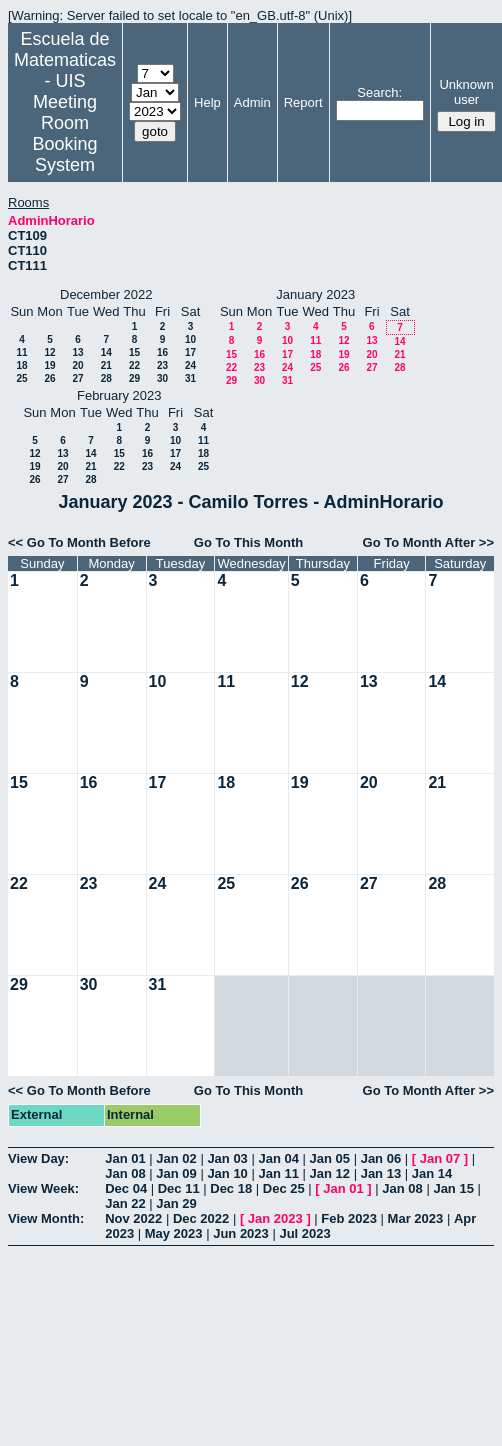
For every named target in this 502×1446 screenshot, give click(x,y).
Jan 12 (330, 1173)
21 (106, 365)
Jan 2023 (275, 1218)
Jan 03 (227, 1158)
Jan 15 (453, 1188)
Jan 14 (432, 1173)
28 (106, 378)
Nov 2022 (133, 1218)
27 (77, 378)
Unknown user (466, 92)
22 (134, 365)
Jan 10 (227, 1173)
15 (134, 352)
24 (190, 365)
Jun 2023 (241, 1233)
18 (21, 365)
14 (106, 352)
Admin (252, 102)
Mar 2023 (416, 1218)
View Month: (46, 1218)
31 (190, 378)
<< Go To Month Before (79, 542)
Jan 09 (176, 1173)
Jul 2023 (304, 1233)
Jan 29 (176, 1203)
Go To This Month (249, 542)
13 (77, 352)
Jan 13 (381, 1173)
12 (49, 352)
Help (207, 102)
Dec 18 (231, 1188)
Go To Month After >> (428, 542)
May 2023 (174, 1233)
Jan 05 (330, 1158)
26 (49, 378)
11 (21, 352)
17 (190, 352)
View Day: (38, 1158)
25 (21, 378)
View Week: (43, 1188)
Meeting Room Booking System (64, 133)
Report (303, 102)
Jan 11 (278, 1173)
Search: (379, 92)
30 (162, 378)
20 (77, 365)
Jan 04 (278, 1158)
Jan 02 (176, 1158)
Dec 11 (179, 1188)
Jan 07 (440, 1158)
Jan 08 (125, 1173)
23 (162, 365)
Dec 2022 (201, 1218)
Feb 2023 (349, 1218)
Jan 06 (381, 1158)
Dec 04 (126, 1188)
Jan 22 (125, 1203)
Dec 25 (284, 1188)
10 (190, 339)
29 (134, 378)
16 (162, 352)
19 (49, 365)
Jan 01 (125, 1158)
